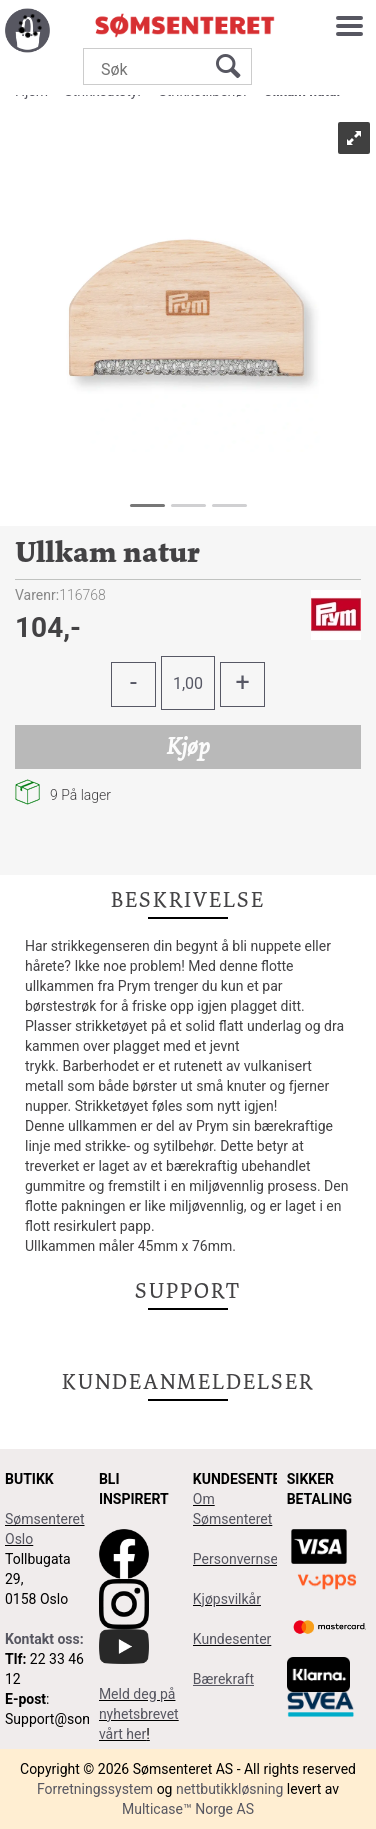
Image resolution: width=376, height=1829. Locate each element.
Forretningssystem (95, 1789)
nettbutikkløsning (229, 1789)
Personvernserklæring (261, 1559)
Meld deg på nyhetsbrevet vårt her (139, 1714)
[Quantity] (188, 683)
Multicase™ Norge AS (188, 1809)
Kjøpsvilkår (227, 1599)
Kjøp (188, 746)
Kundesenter (232, 1639)
